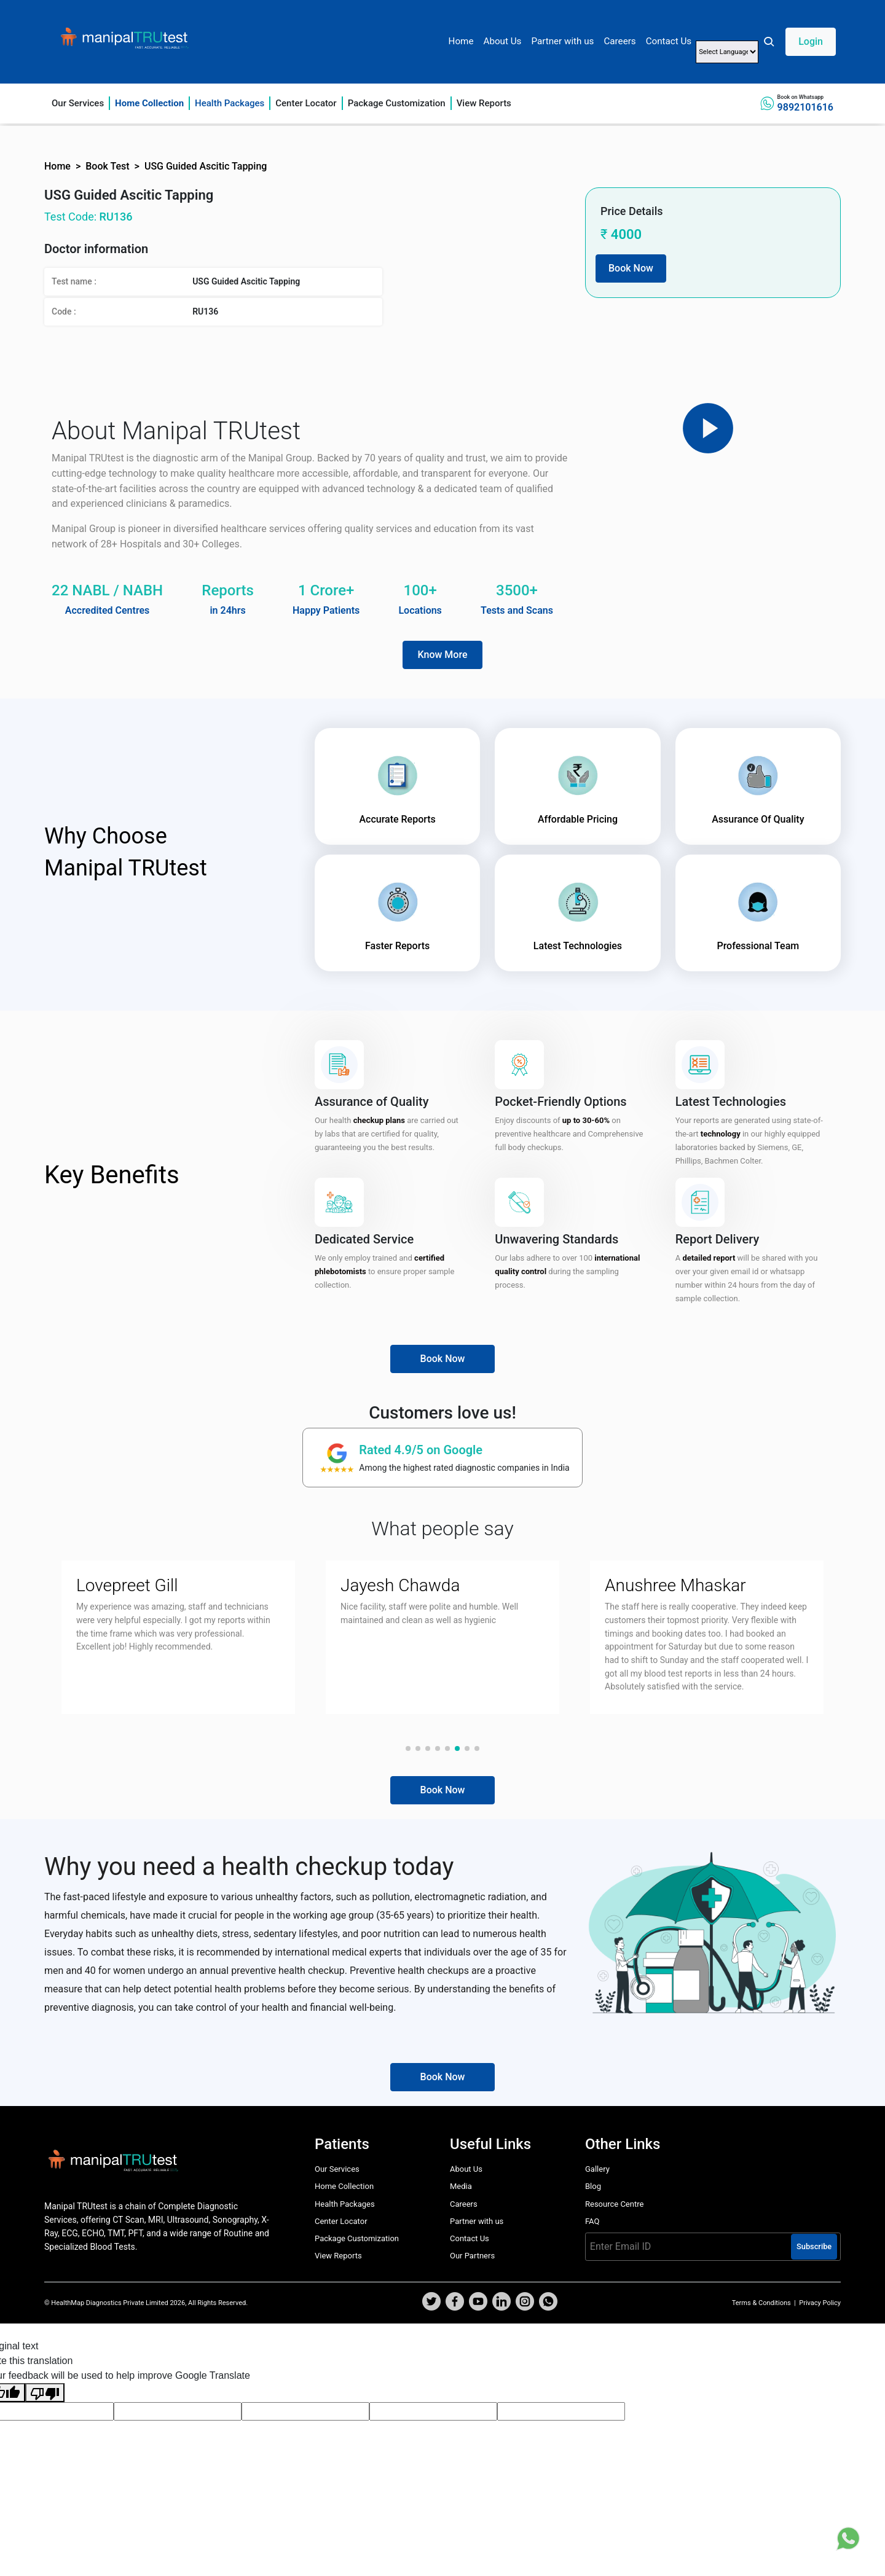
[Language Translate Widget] (727, 52)
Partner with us (562, 41)
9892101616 (805, 107)
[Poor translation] (45, 2392)
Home (461, 41)
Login (810, 41)
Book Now (630, 268)
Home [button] (57, 166)
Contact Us (669, 41)
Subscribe (814, 2246)
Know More (443, 654)
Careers (619, 41)
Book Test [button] (107, 166)
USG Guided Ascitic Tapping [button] (205, 166)
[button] (799, 41)
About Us (502, 41)
